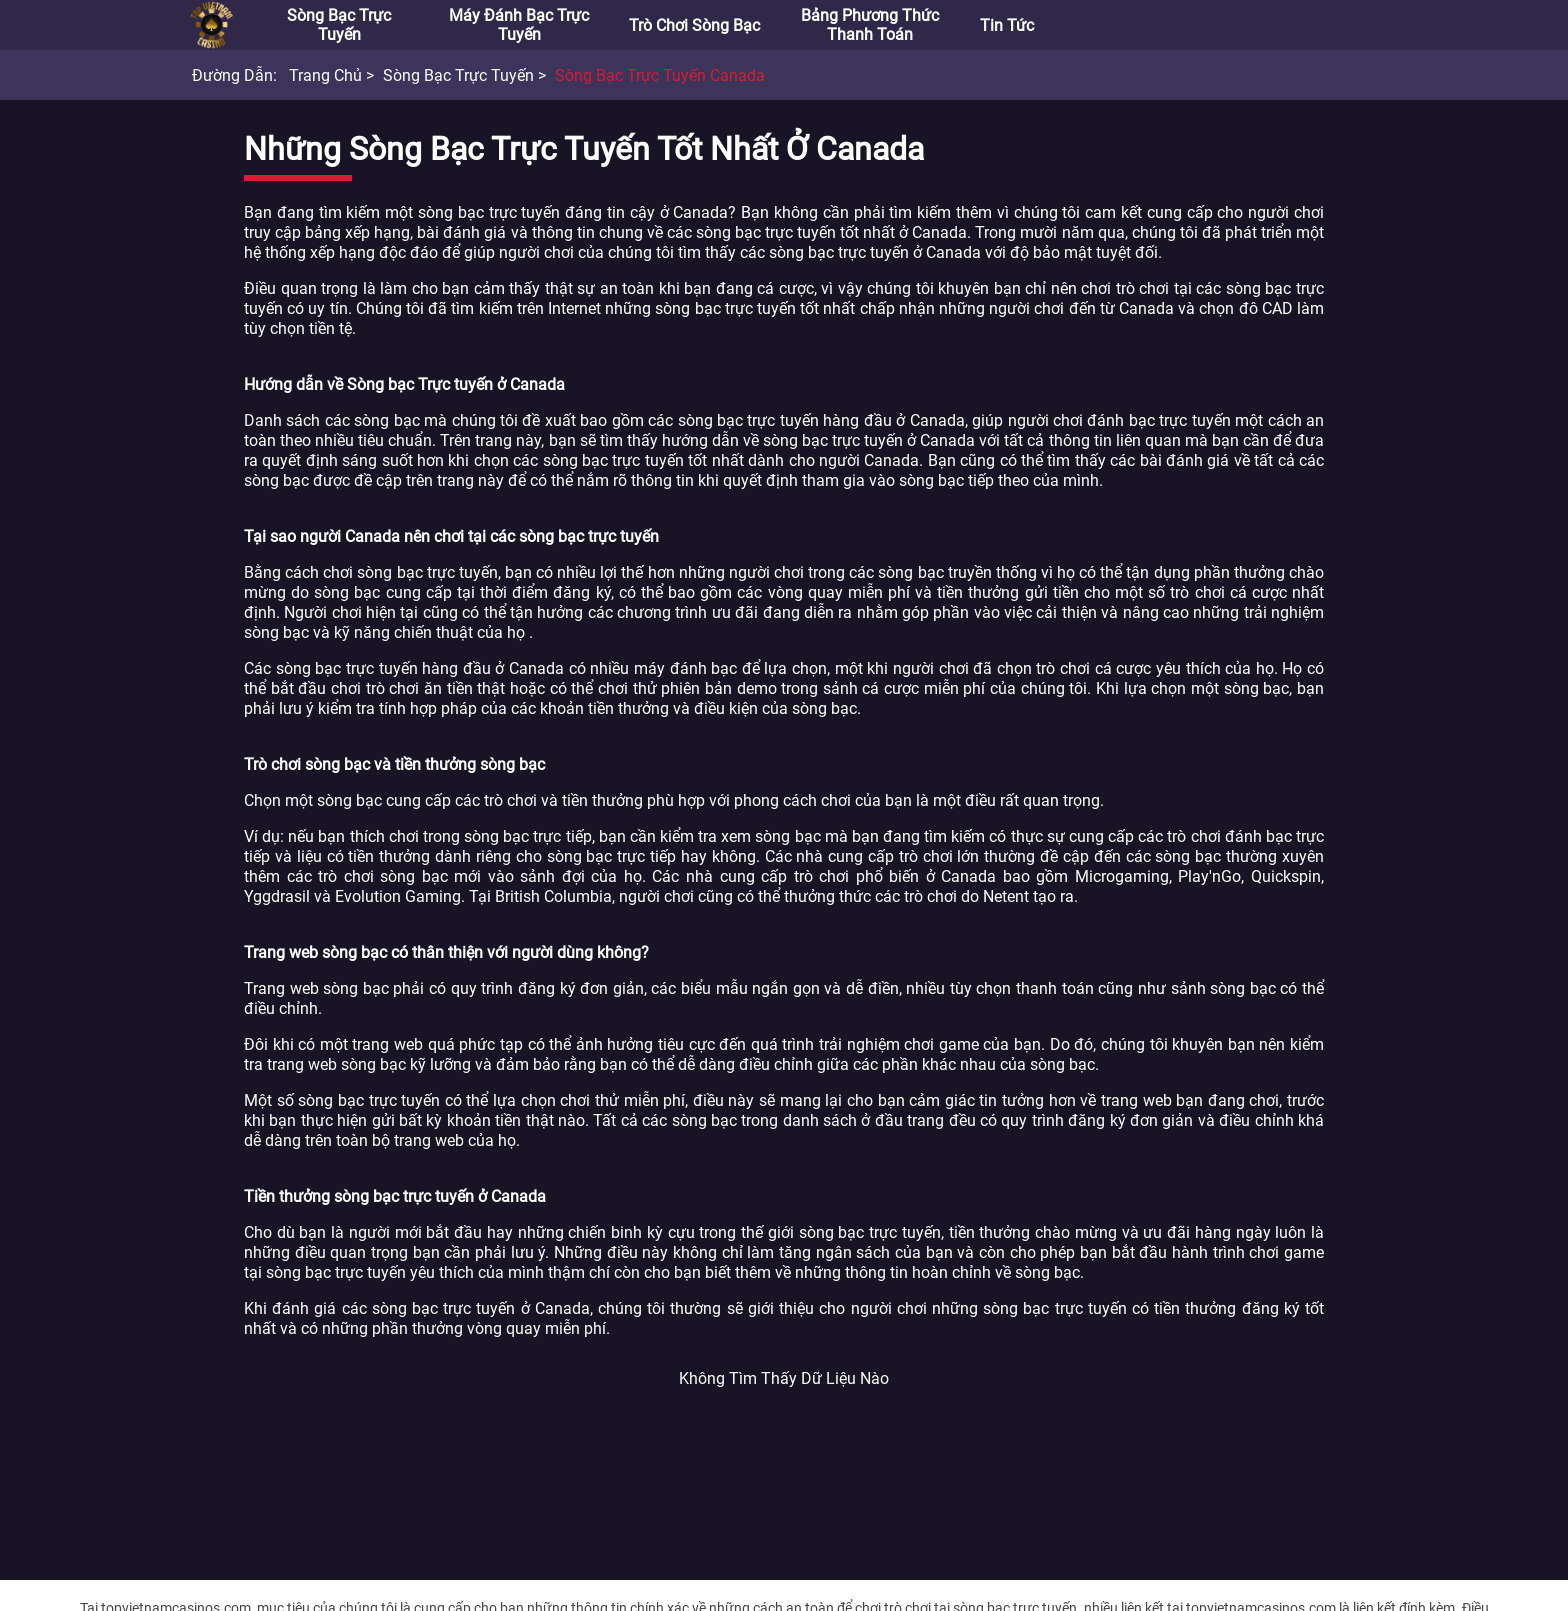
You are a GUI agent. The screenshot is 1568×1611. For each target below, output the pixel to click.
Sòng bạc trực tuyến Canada (660, 75)
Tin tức (1007, 25)
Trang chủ (325, 75)
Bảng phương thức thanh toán (870, 25)
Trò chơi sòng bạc (694, 25)
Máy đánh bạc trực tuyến (519, 25)
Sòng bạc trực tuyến (339, 25)
